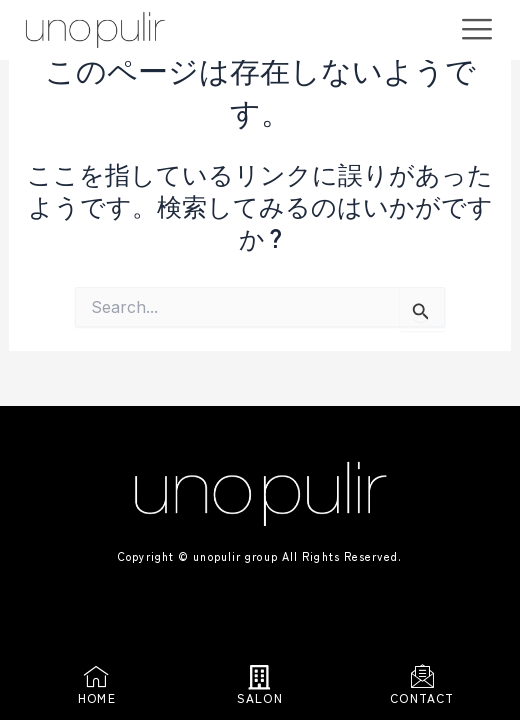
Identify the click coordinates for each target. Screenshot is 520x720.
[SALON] (259, 677)
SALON (260, 697)
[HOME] (97, 677)
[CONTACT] (422, 677)
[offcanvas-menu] (477, 29)
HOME (97, 697)
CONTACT (422, 697)
